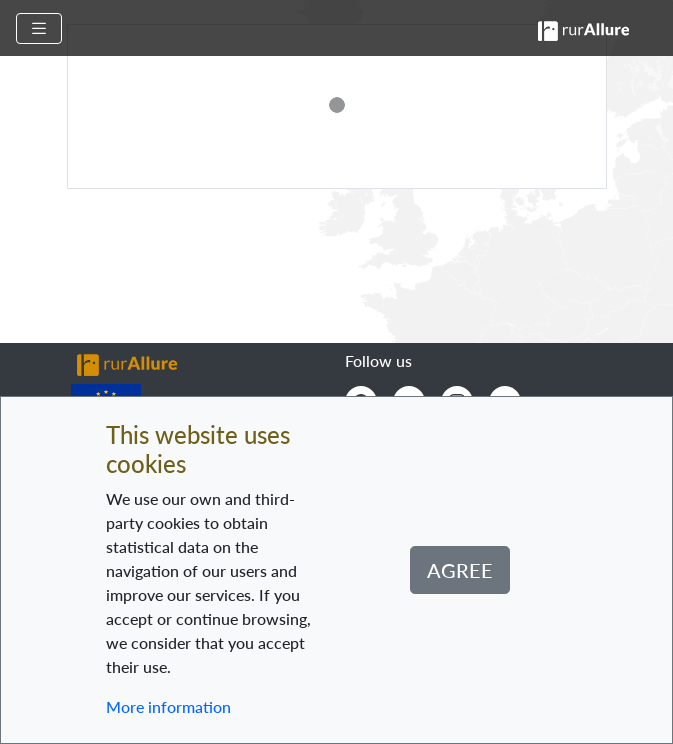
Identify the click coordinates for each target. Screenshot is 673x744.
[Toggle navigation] (39, 28)
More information (168, 706)
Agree (460, 570)
